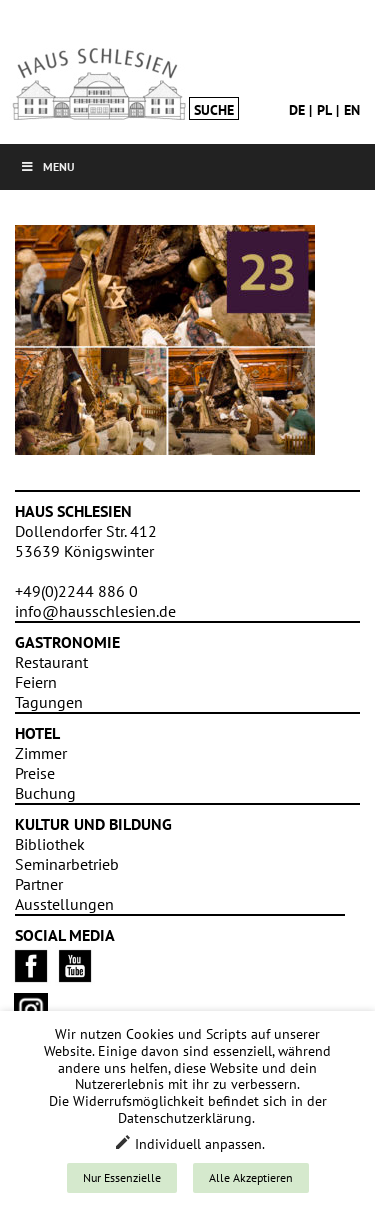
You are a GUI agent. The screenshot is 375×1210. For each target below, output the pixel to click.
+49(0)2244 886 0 (76, 591)
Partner (39, 884)
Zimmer (41, 753)
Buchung (45, 793)
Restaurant (51, 662)
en (352, 110)
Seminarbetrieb (67, 864)
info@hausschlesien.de (95, 611)
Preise (35, 773)
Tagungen (49, 702)
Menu (47, 166)
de (297, 110)
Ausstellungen (64, 904)
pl (324, 110)
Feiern (36, 682)
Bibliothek (50, 844)
